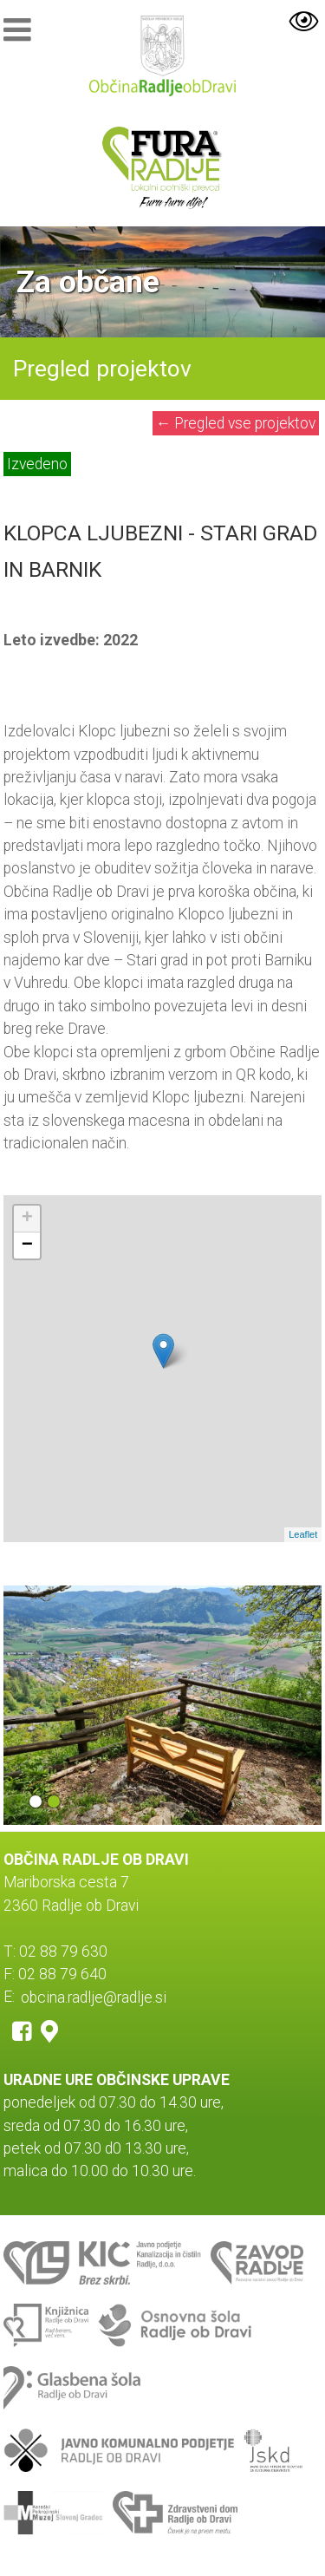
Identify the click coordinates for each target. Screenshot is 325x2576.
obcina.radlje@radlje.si (93, 1996)
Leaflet (303, 1534)
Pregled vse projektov (236, 423)
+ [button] (27, 1219)
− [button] (27, 1245)
